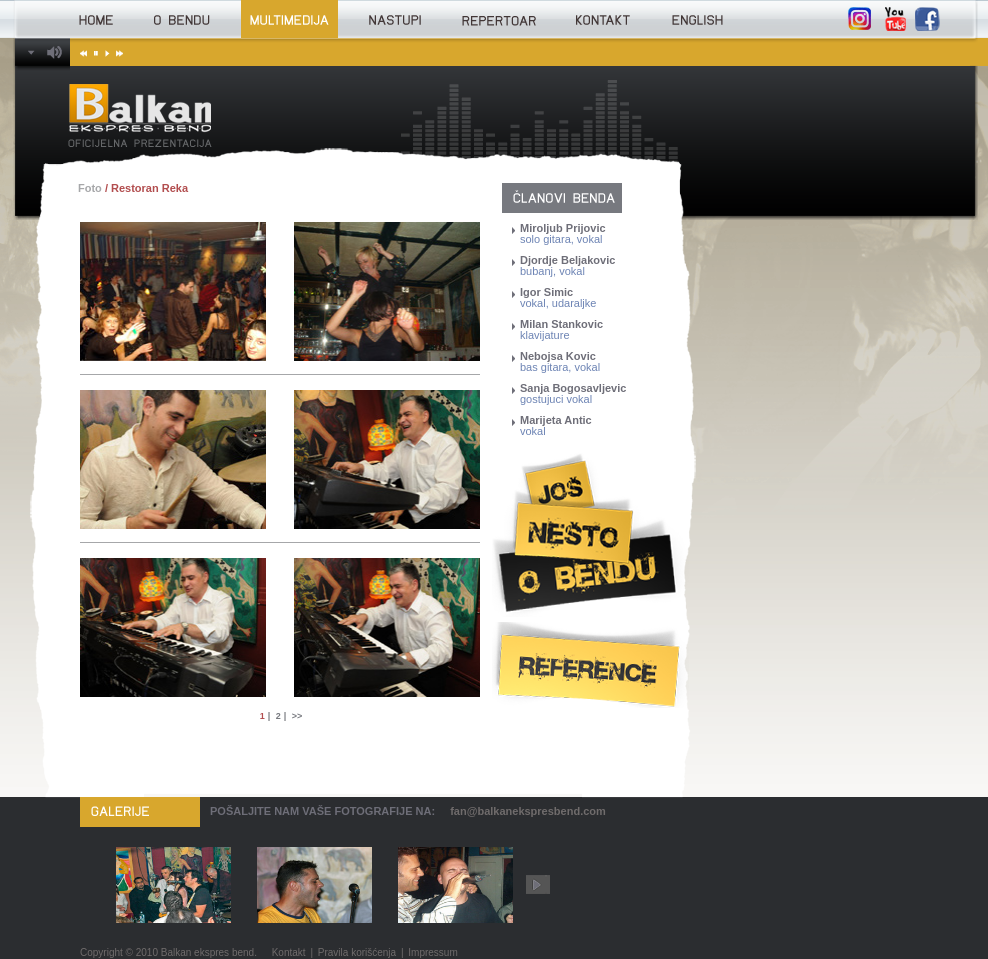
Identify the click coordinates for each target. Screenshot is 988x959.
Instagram (860, 19)
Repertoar (498, 19)
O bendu (182, 19)
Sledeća (116, 52)
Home (96, 19)
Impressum (432, 952)
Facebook (928, 19)
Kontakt (602, 19)
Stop (94, 52)
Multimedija (289, 19)
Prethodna (83, 52)
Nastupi (395, 19)
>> (297, 716)
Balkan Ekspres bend (141, 115)
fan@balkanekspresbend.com (528, 811)
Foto (90, 188)
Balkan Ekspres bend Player (32, 52)
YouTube (894, 19)
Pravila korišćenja (357, 952)
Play (105, 52)
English (696, 19)
